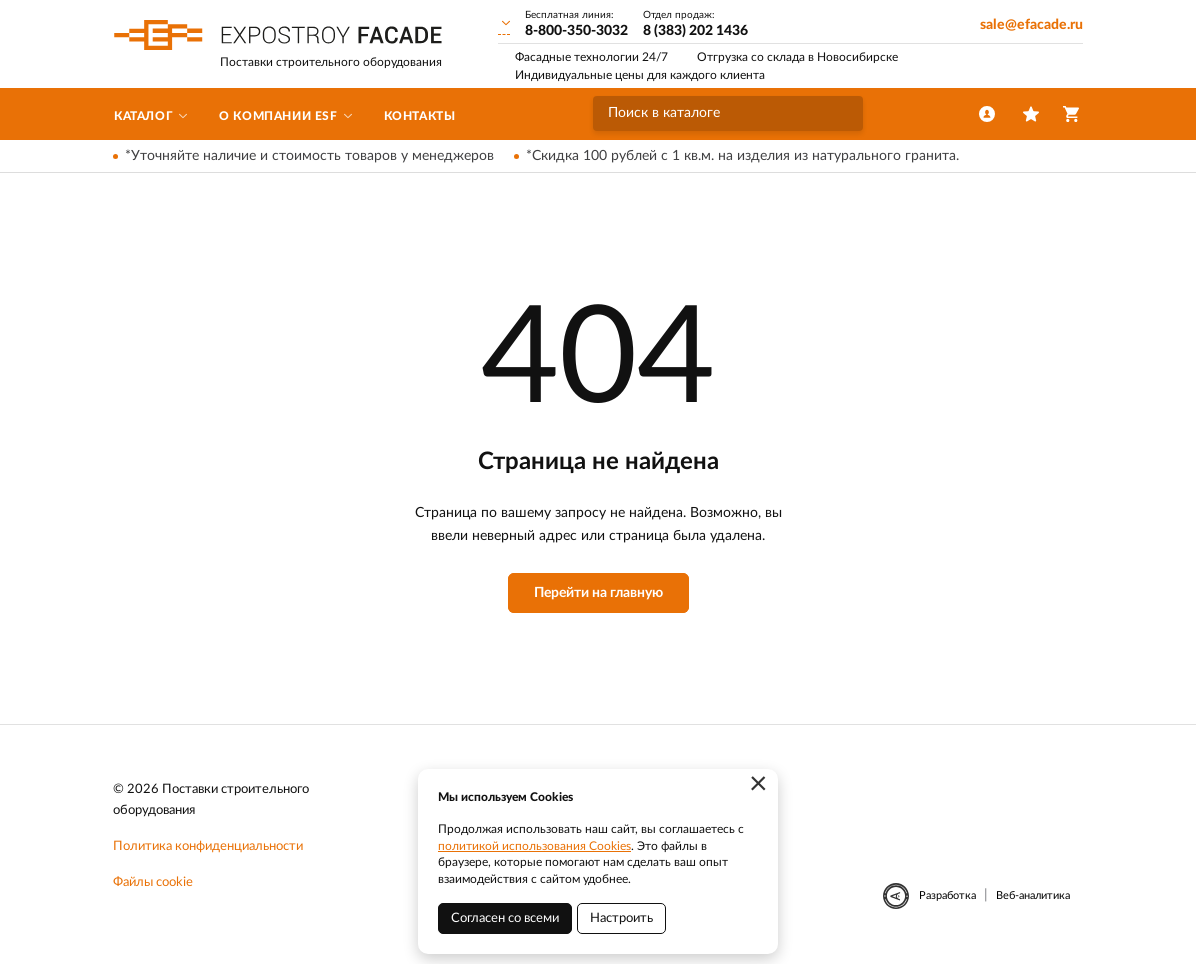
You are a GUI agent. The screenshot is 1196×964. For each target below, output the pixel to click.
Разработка (947, 895)
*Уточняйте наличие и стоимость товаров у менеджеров (309, 156)
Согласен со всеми (505, 918)
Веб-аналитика (1033, 895)
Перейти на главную (598, 593)
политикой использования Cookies (534, 846)
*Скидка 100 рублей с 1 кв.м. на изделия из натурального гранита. (742, 156)
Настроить (621, 918)
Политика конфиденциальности (208, 846)
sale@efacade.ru (1031, 25)
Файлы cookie (153, 882)
